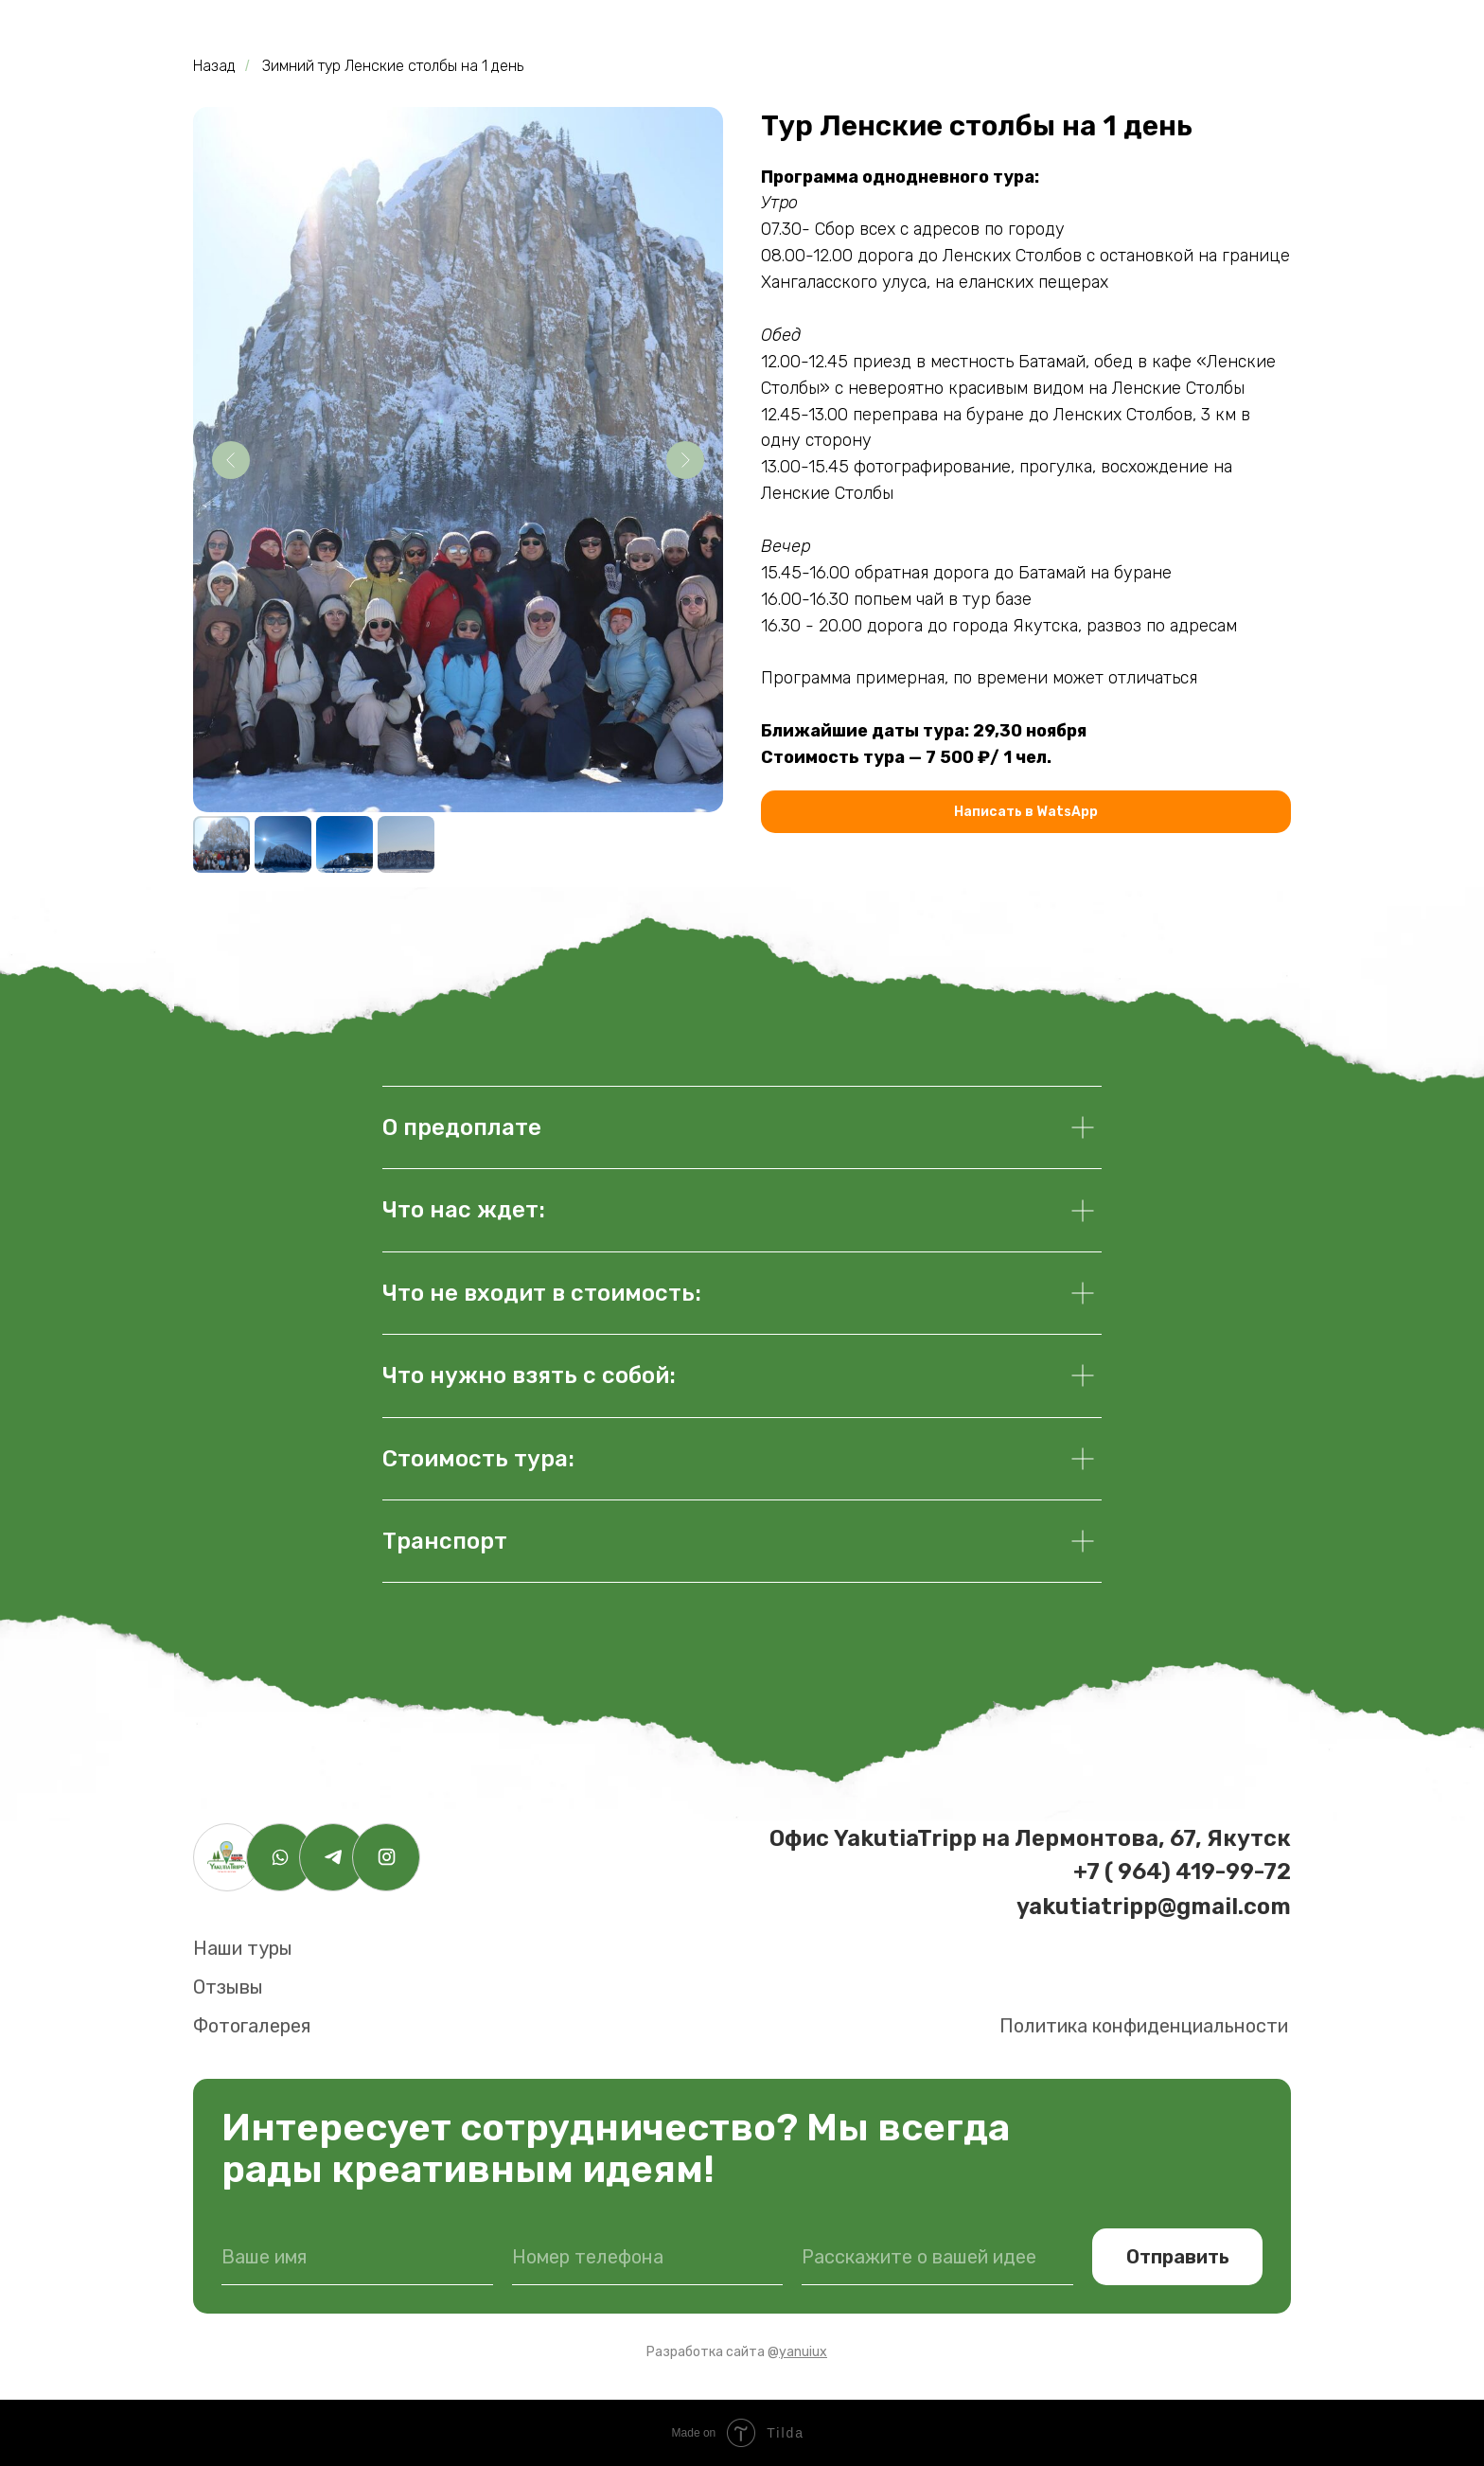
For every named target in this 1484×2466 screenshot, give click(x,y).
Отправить (1177, 2256)
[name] (357, 2256)
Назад (214, 66)
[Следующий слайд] (685, 460)
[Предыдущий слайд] (231, 460)
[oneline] (937, 2256)
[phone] (648, 2256)
